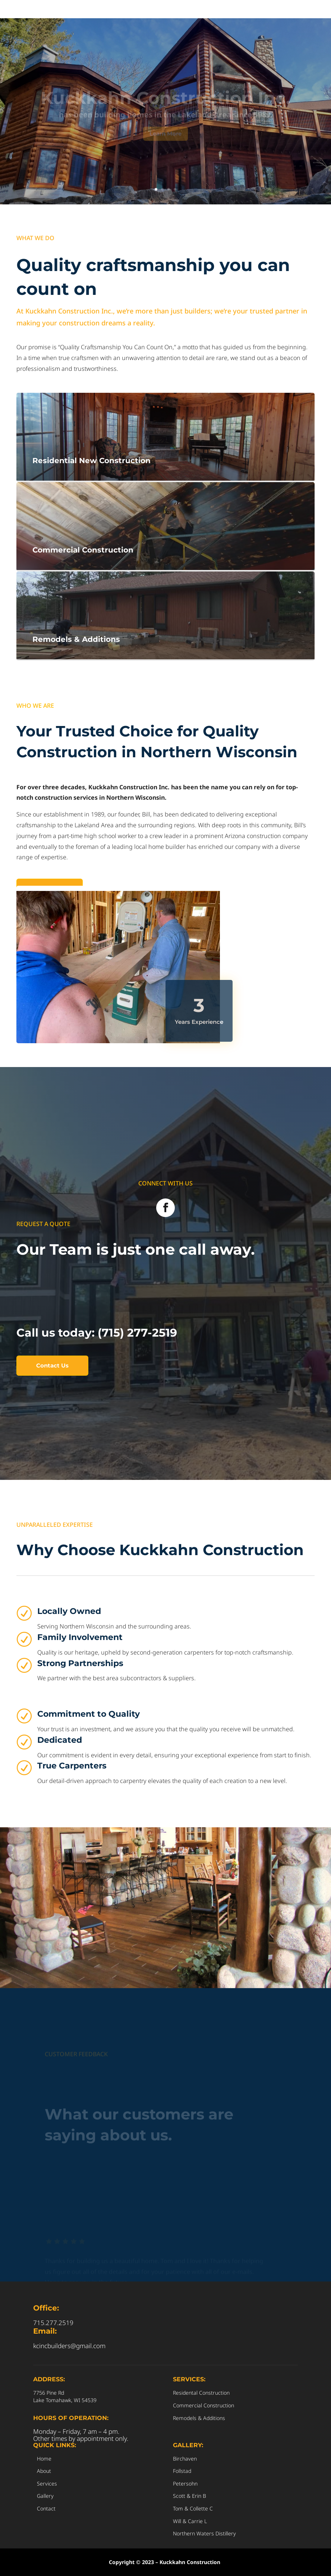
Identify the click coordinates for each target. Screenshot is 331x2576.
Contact (46, 2508)
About (44, 2470)
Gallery (45, 2495)
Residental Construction (201, 2392)
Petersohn (185, 2483)
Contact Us (52, 1365)
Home (44, 2458)
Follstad (182, 2470)
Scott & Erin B (189, 2495)
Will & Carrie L (190, 2521)
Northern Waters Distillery (204, 2533)
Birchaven (185, 2458)
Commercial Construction (203, 2405)
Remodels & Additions (199, 2417)
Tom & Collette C (193, 2508)
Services (47, 2483)
